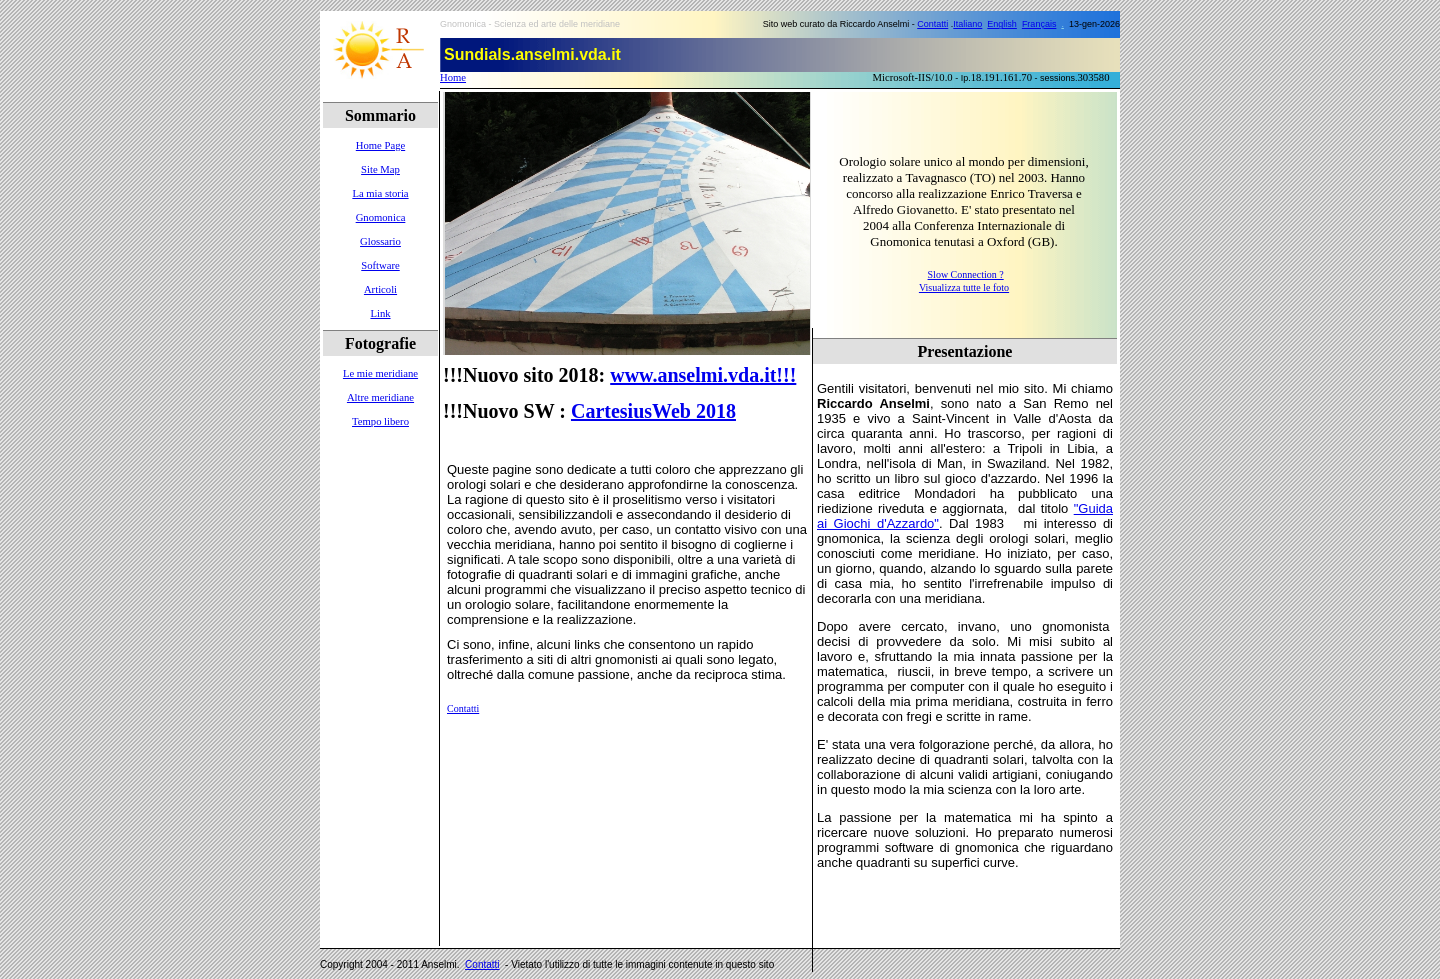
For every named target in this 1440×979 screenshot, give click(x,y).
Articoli (380, 289)
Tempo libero (380, 421)
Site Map (380, 169)
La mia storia (380, 193)
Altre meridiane (380, 397)
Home (453, 77)
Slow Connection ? (966, 274)
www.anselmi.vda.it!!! (703, 375)
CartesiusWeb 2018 (653, 411)
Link (380, 313)
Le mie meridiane (380, 373)
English (1002, 24)
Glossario (380, 241)
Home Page (380, 145)
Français (1039, 24)
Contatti (932, 24)
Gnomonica (381, 217)
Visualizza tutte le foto (964, 287)
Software (380, 265)
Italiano (967, 24)
